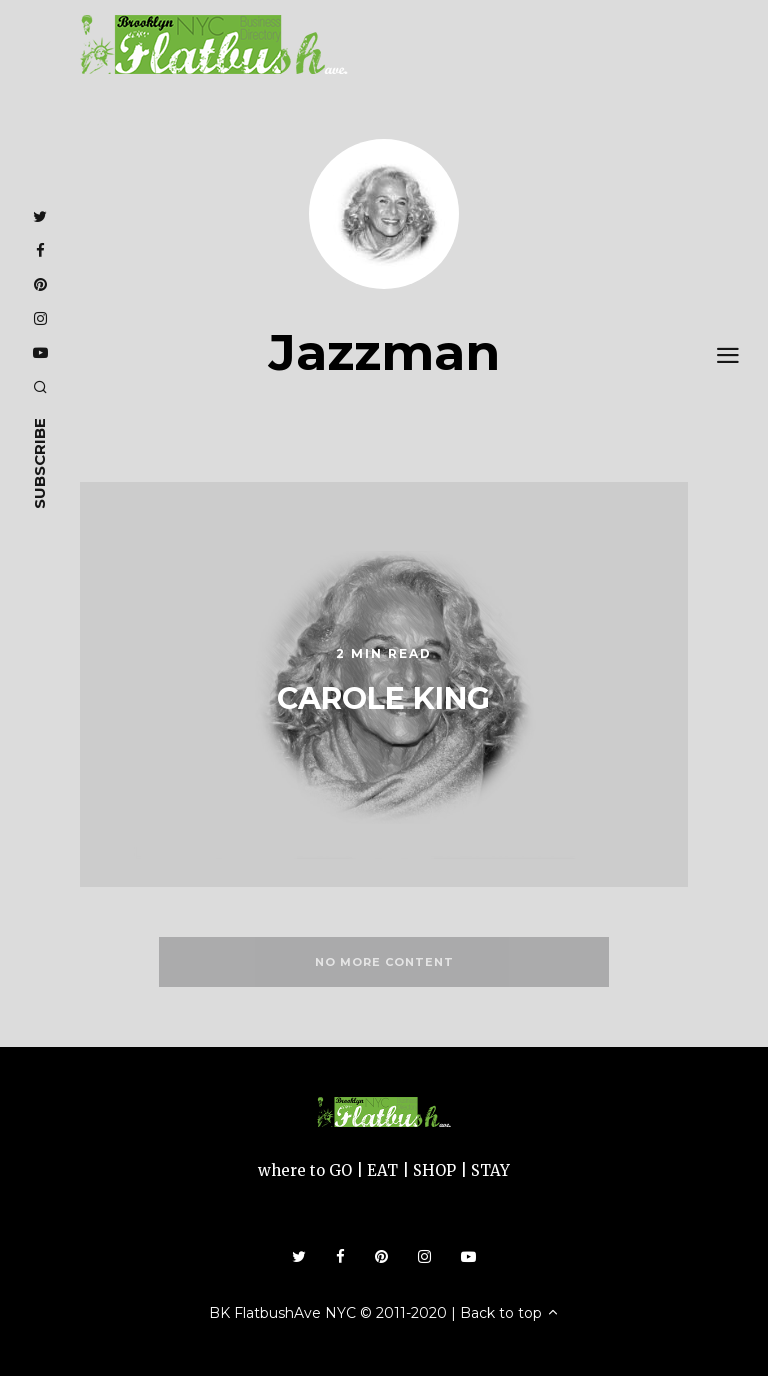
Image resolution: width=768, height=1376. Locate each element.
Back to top (510, 1313)
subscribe (39, 463)
